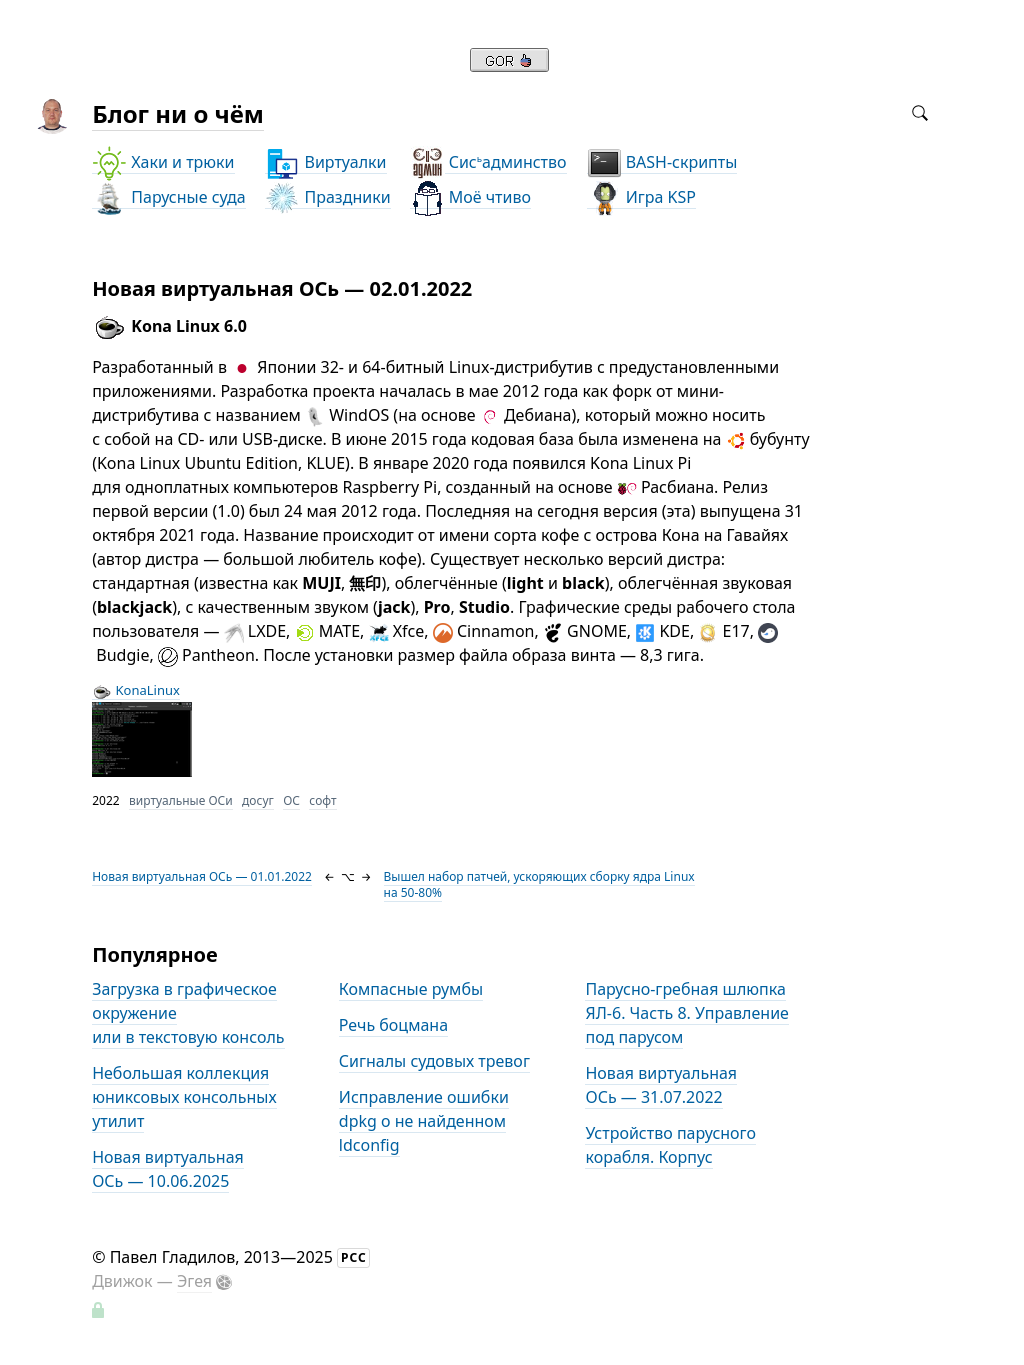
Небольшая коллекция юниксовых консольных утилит (184, 1097)
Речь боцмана (393, 1025)
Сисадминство (488, 162)
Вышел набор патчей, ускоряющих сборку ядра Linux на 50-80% (539, 884)
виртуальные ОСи (181, 800)
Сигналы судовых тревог (434, 1061)
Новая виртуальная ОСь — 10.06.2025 (168, 1169)
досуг (258, 800)
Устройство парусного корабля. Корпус (670, 1145)
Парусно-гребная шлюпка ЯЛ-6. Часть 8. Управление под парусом (686, 1013)
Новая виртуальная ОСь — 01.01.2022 (202, 876)
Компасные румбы (411, 989)
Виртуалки (325, 162)
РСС (354, 1257)
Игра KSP (641, 197)
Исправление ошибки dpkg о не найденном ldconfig (424, 1121)
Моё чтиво (470, 197)
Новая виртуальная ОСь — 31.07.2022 (661, 1085)
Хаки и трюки (163, 162)
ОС (291, 800)
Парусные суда (168, 197)
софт (322, 800)
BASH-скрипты (662, 162)
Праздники (327, 197)
